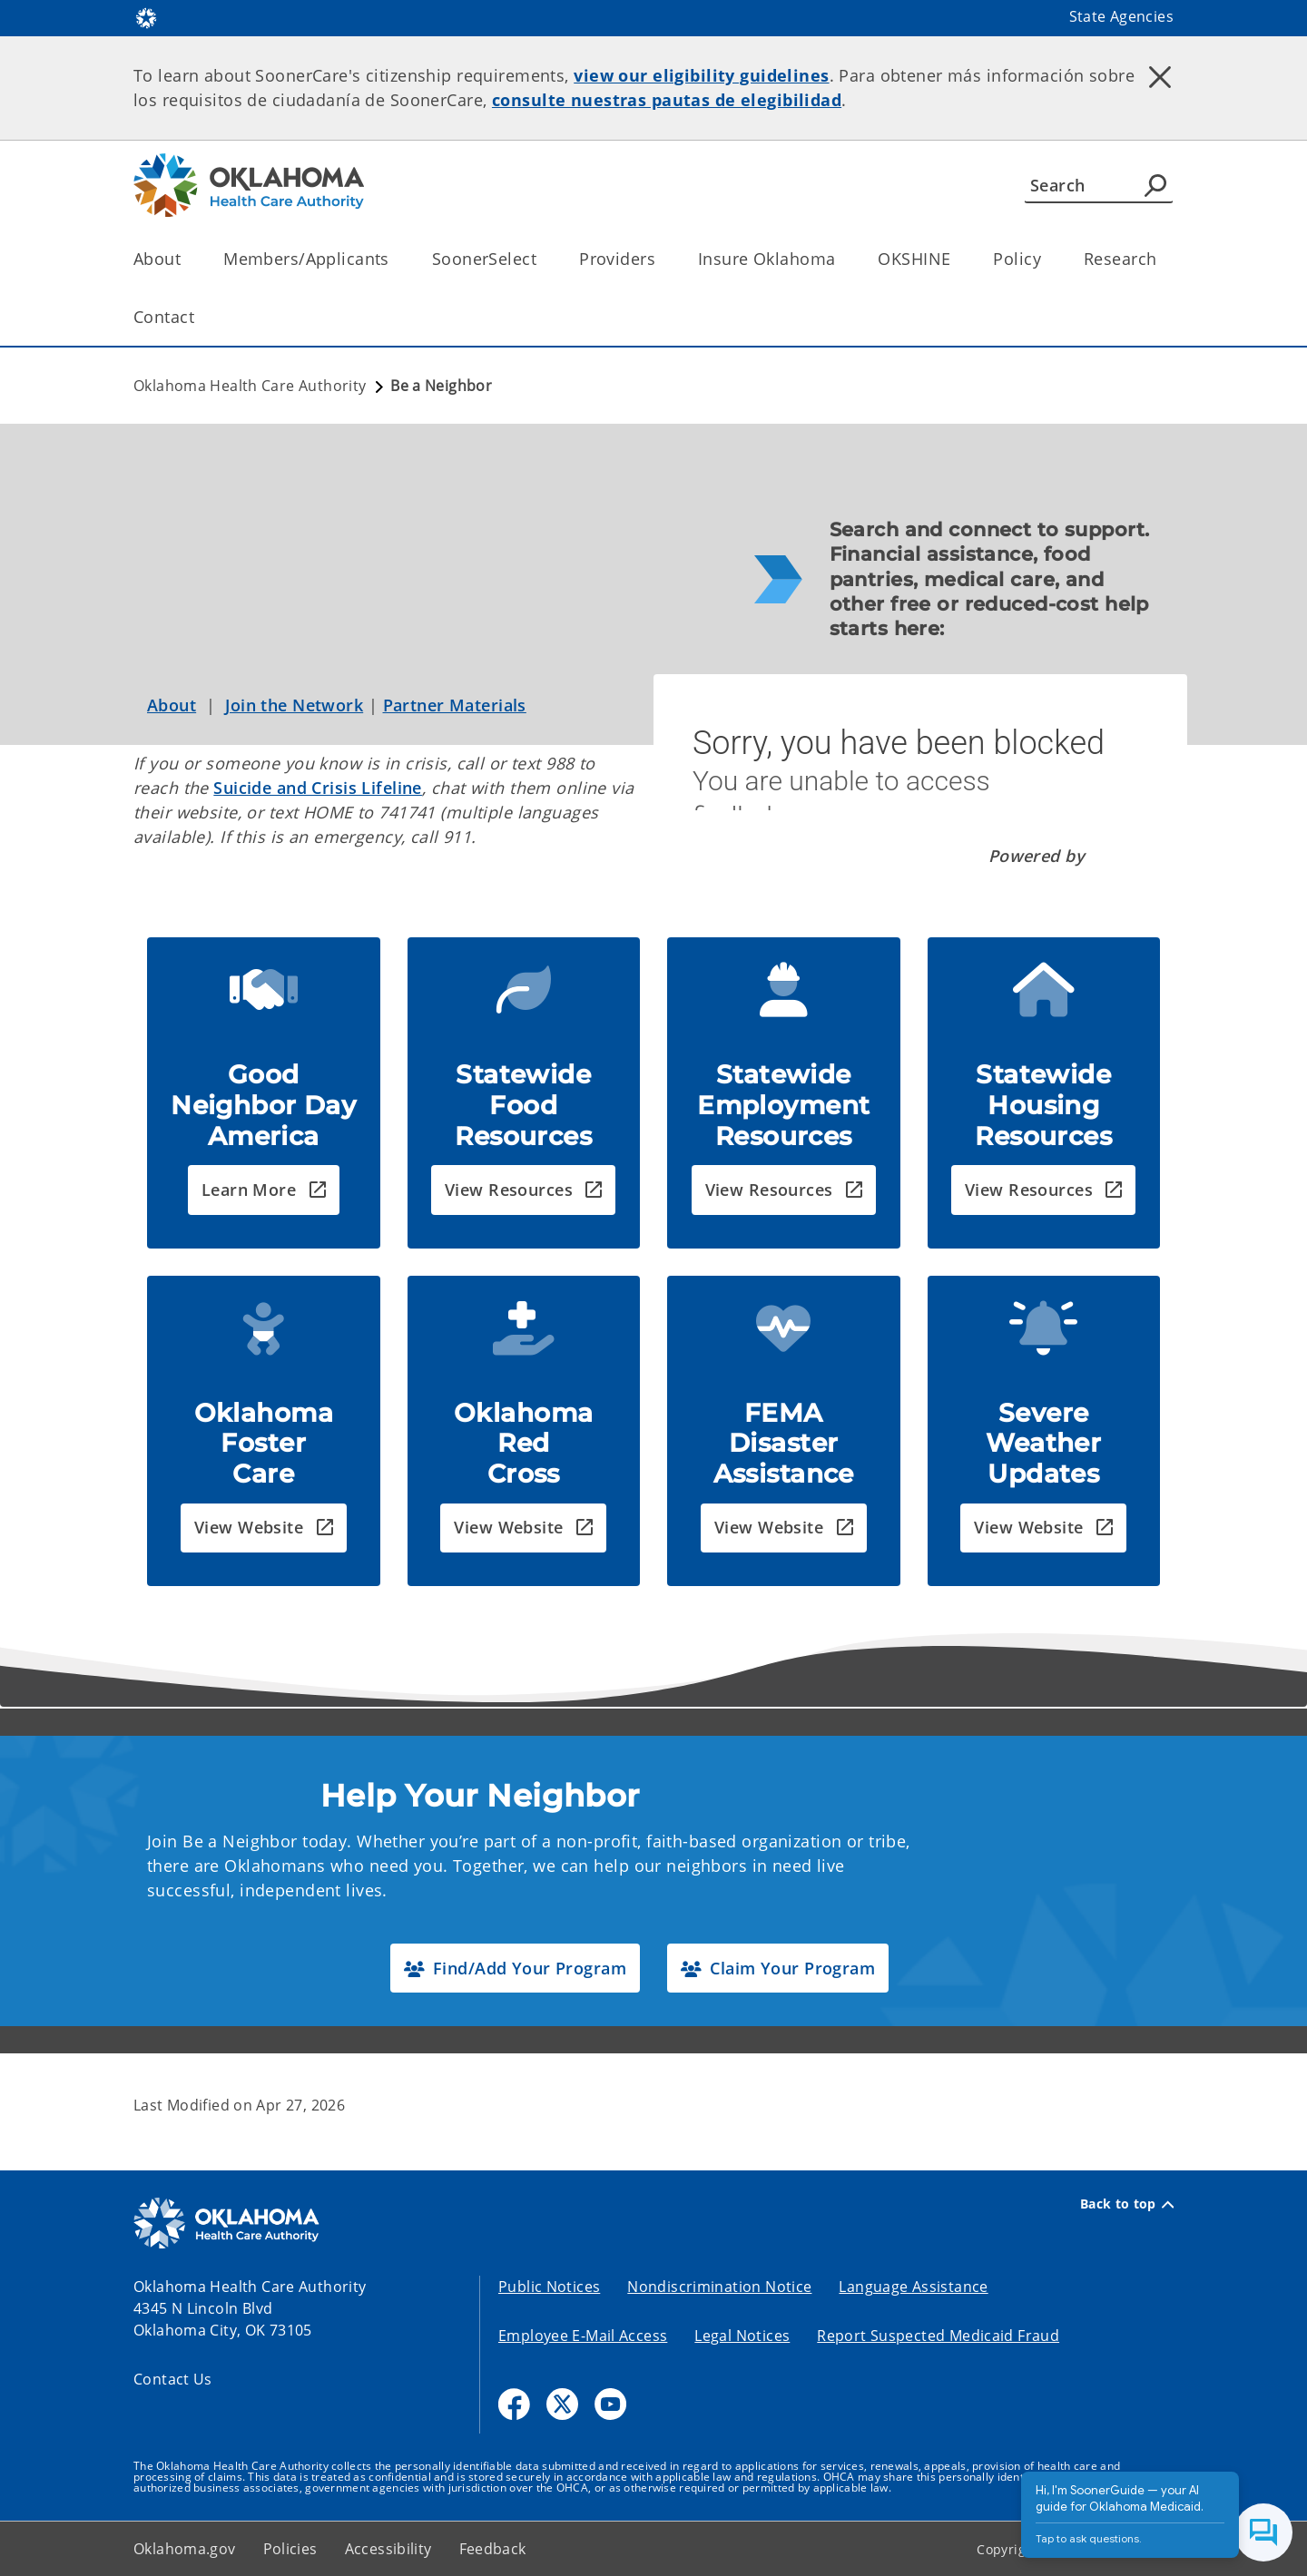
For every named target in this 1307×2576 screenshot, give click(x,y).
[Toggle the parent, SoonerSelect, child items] (542, 259)
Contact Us (172, 2379)
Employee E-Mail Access (582, 2336)
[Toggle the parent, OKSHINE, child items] (956, 259)
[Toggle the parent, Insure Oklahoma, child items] (841, 259)
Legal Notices (742, 2336)
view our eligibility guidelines (701, 75)
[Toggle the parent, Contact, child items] (200, 317)
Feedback (492, 2549)
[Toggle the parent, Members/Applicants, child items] (395, 259)
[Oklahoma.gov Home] (146, 16)
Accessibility (388, 2549)
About (171, 705)
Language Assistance (913, 2287)
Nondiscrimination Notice (719, 2287)
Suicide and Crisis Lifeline (317, 787)
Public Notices (549, 2287)
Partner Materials (454, 705)
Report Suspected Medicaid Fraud (938, 2336)
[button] (263, 1190)
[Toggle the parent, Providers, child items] (661, 259)
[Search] (1099, 185)
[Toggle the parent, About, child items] (186, 259)
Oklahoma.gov (184, 2549)
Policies (290, 2549)
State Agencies (1121, 16)
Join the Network (294, 705)
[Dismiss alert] (1160, 77)
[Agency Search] (1155, 185)
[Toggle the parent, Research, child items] (1162, 259)
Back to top (1127, 2204)
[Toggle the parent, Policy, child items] (1047, 259)
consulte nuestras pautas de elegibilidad (666, 100)
